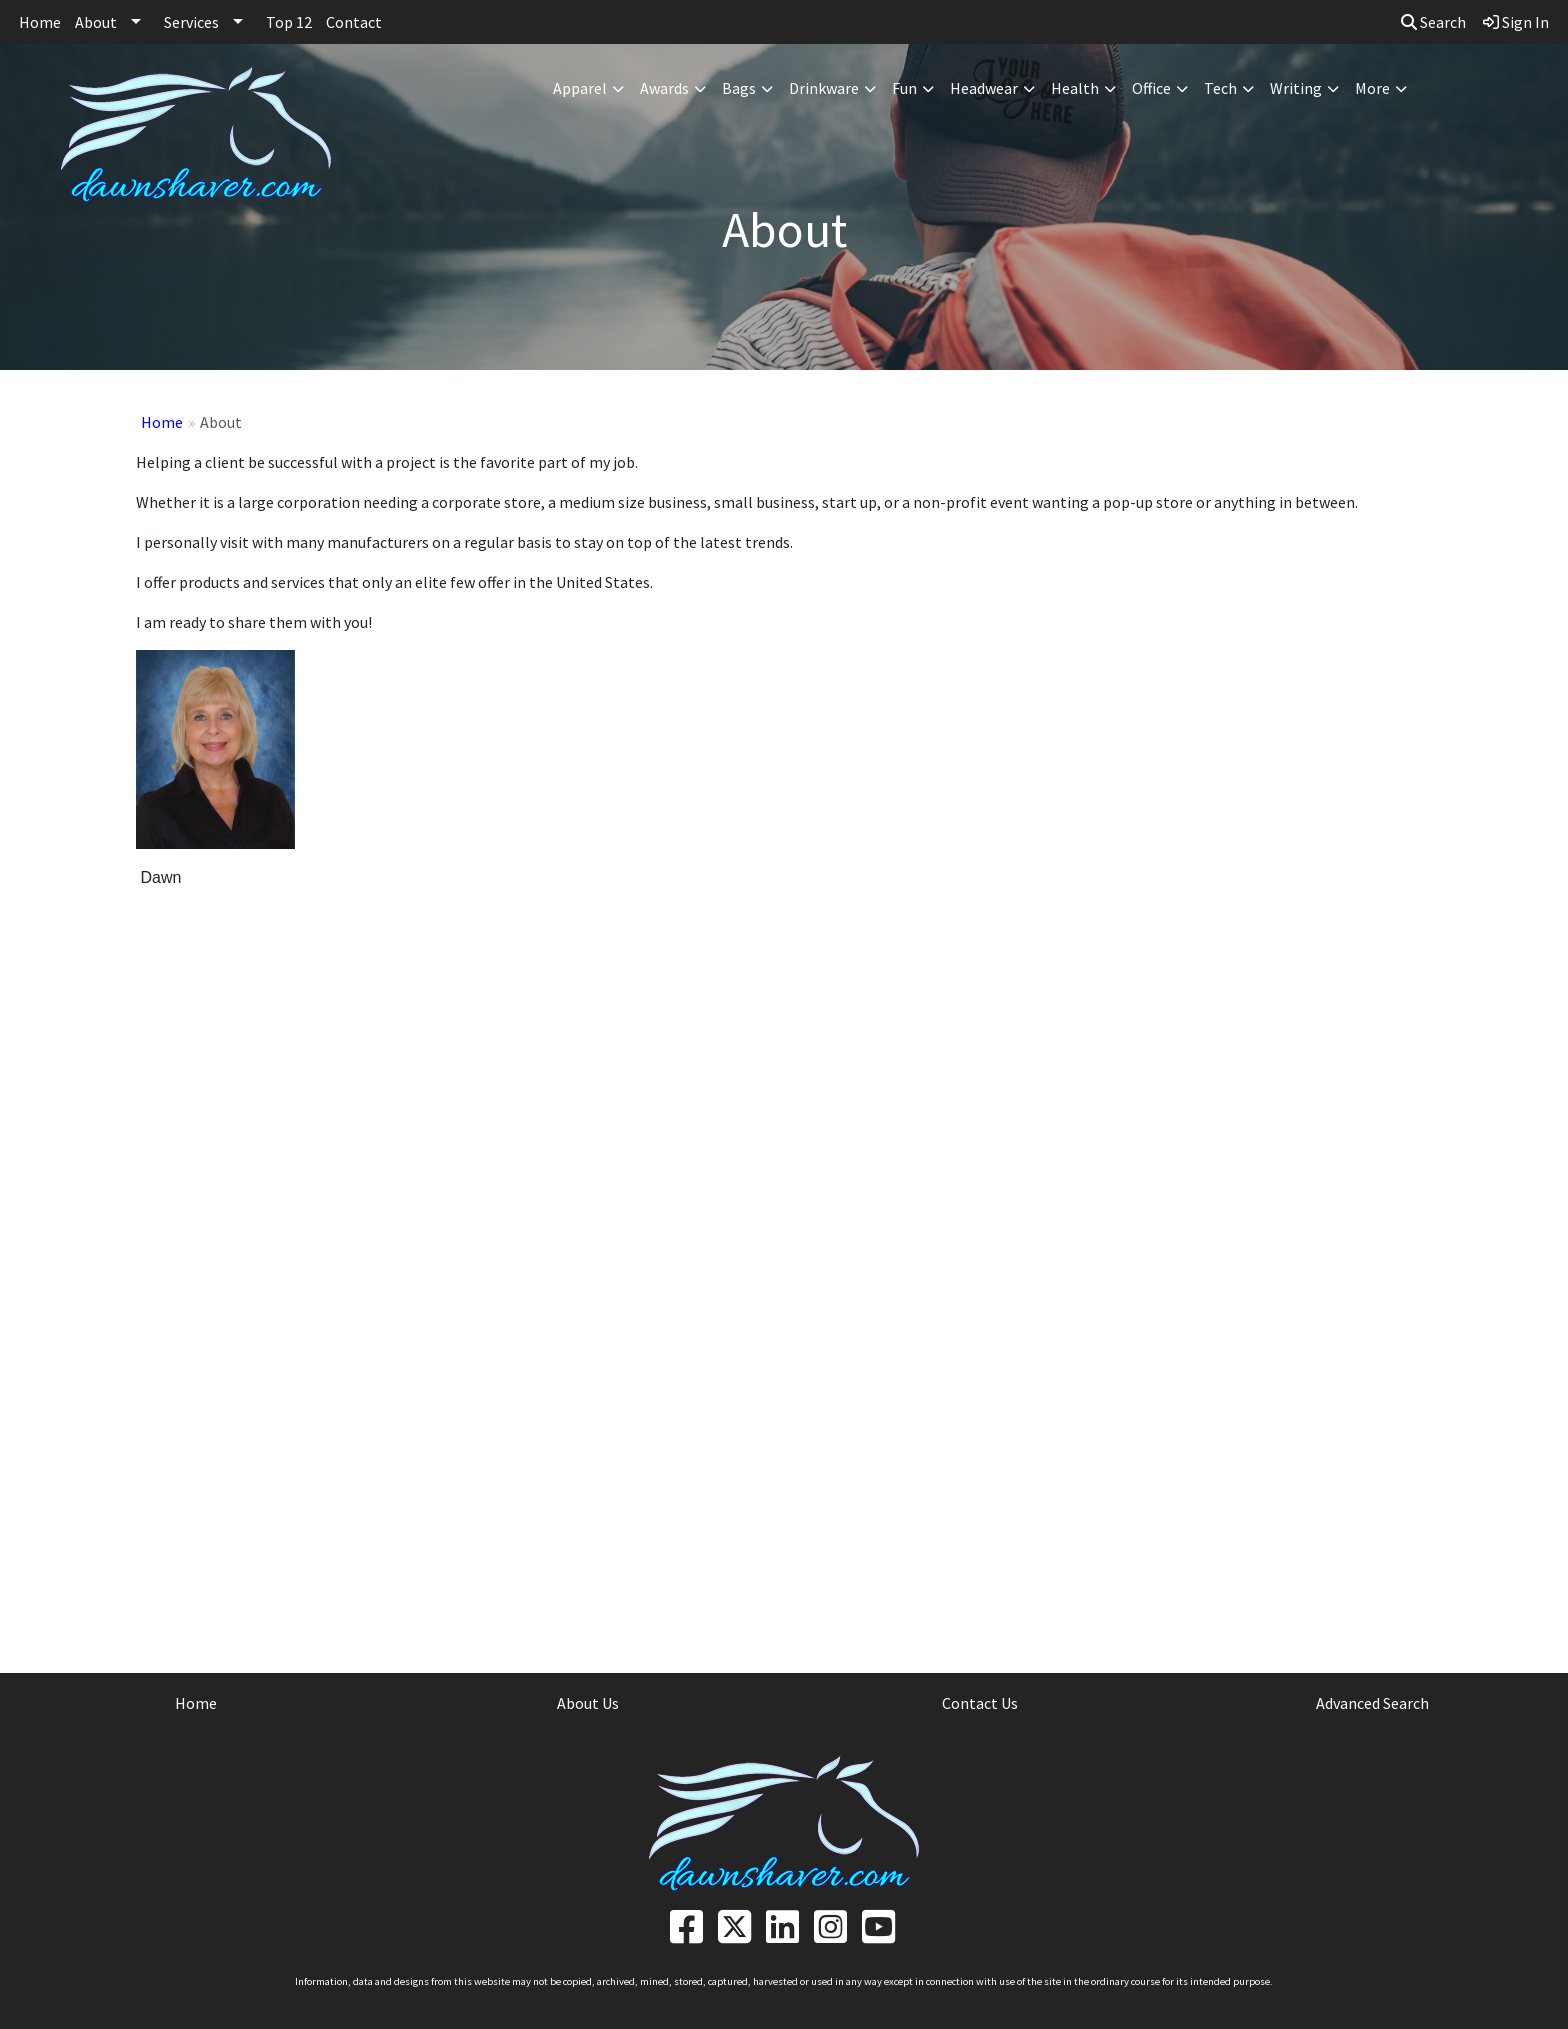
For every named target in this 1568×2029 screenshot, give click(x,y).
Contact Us (980, 1703)
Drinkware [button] (824, 88)
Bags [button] (739, 88)
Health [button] (1075, 88)
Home (40, 22)
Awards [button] (664, 88)
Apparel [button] (580, 88)
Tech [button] (1220, 88)
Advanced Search (1372, 1703)
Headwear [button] (984, 88)
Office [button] (1151, 88)
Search (1433, 22)
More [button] (1372, 88)
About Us (588, 1703)
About (96, 22)
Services (191, 22)
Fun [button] (904, 88)
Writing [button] (1296, 88)
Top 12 (289, 22)
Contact (354, 22)
